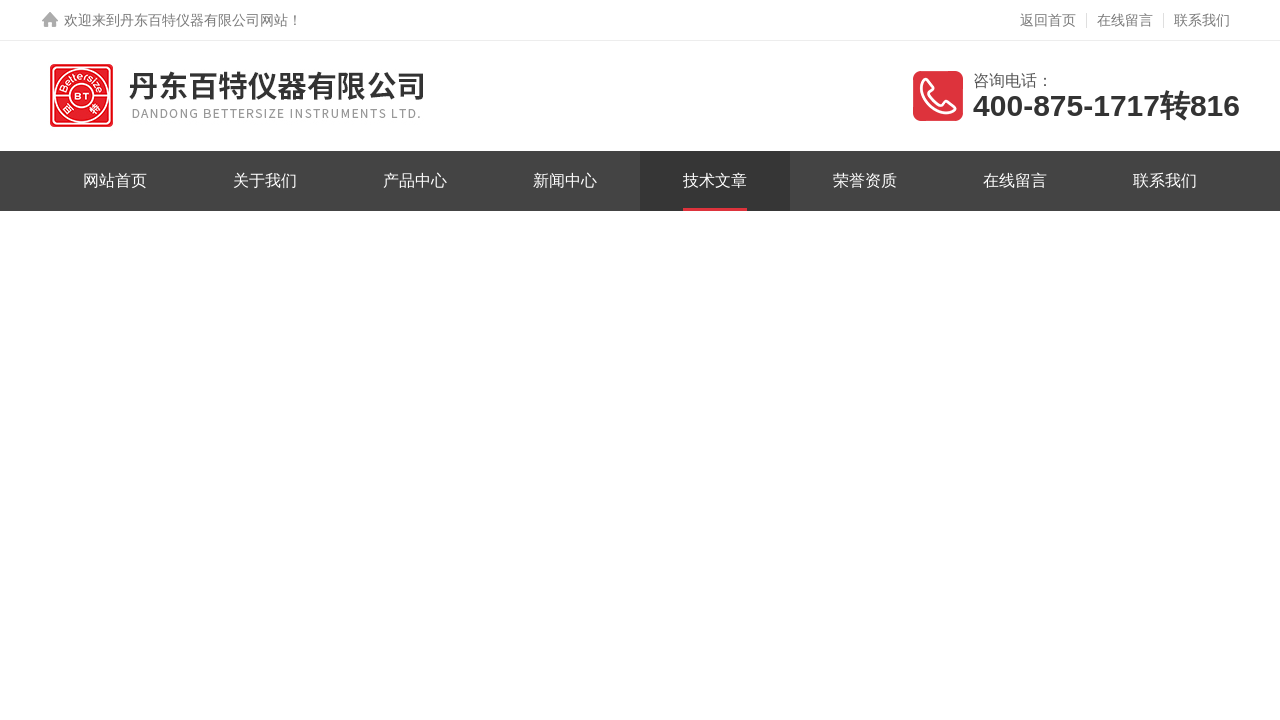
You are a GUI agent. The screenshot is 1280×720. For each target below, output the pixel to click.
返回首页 (1048, 20)
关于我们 (265, 180)
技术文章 (715, 180)
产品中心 (415, 180)
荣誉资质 (865, 180)
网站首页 (115, 180)
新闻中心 (565, 180)
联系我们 (1202, 20)
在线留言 (1125, 20)
